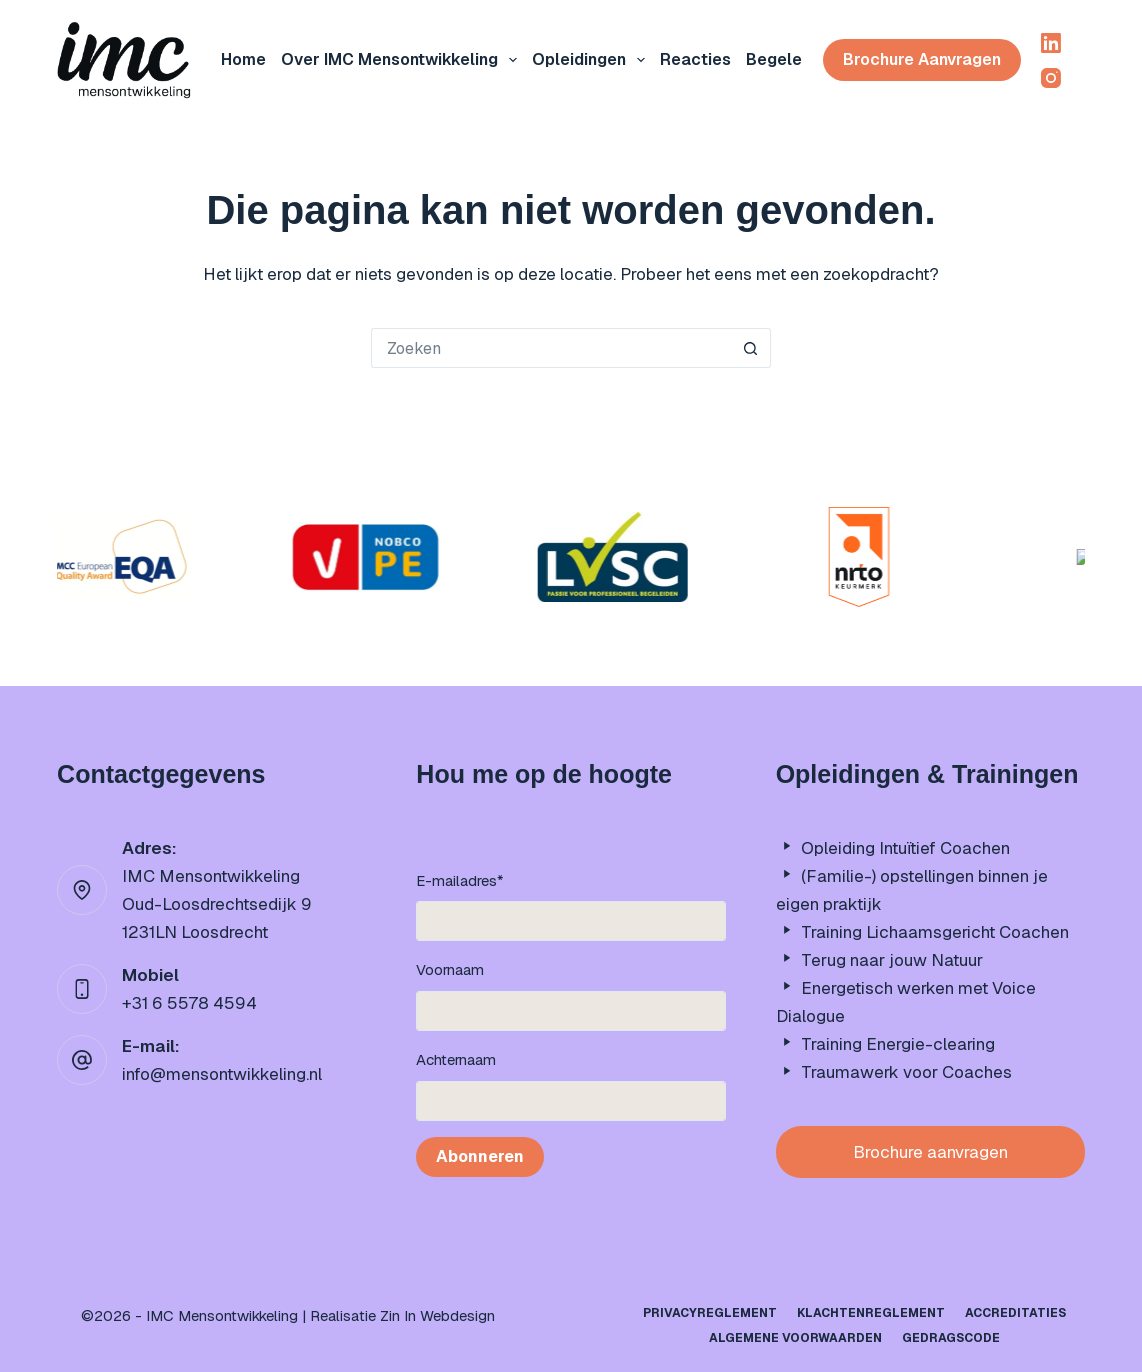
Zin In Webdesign (437, 1315)
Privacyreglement (710, 1313)
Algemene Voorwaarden (795, 1338)
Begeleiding (806, 60)
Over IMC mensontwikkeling (403, 60)
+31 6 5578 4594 (189, 1003)
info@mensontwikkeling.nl (222, 1074)
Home (243, 59)
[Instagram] (1051, 78)
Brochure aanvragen (922, 59)
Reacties (695, 59)
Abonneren (480, 1156)
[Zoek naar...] (551, 348)
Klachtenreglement (871, 1313)
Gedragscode (951, 1338)
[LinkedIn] (1051, 43)
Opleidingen (592, 60)
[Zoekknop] (751, 348)
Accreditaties (1015, 1313)
